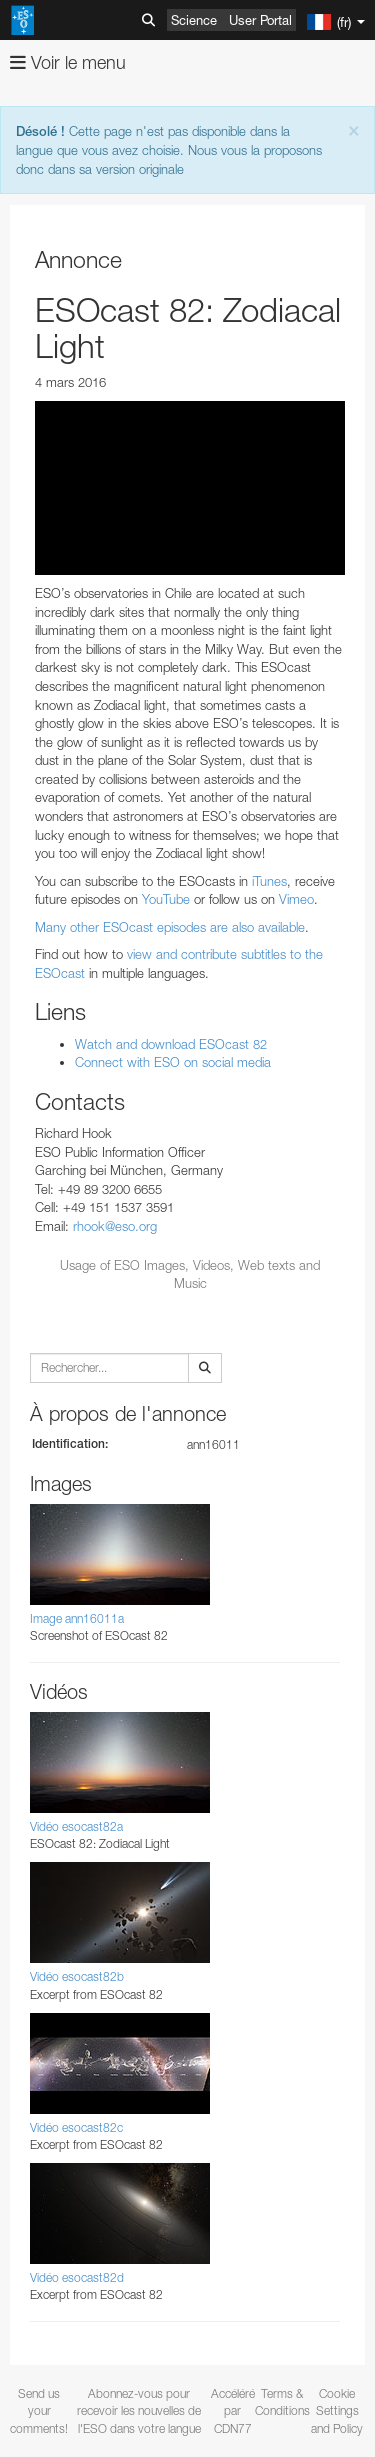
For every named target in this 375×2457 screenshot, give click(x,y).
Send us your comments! (39, 2410)
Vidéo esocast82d (77, 2277)
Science (194, 20)
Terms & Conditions (282, 2402)
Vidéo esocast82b (77, 1976)
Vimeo (296, 899)
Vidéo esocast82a (76, 1826)
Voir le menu (68, 62)
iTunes (269, 881)
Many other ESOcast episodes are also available (170, 927)
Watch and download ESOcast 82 (171, 1044)
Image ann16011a (77, 1618)
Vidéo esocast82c (76, 2127)
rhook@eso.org (115, 1226)
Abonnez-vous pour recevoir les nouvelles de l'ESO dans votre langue (139, 2410)
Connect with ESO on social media (173, 1062)
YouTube (166, 899)
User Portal (260, 20)
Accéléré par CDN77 (233, 2410)
